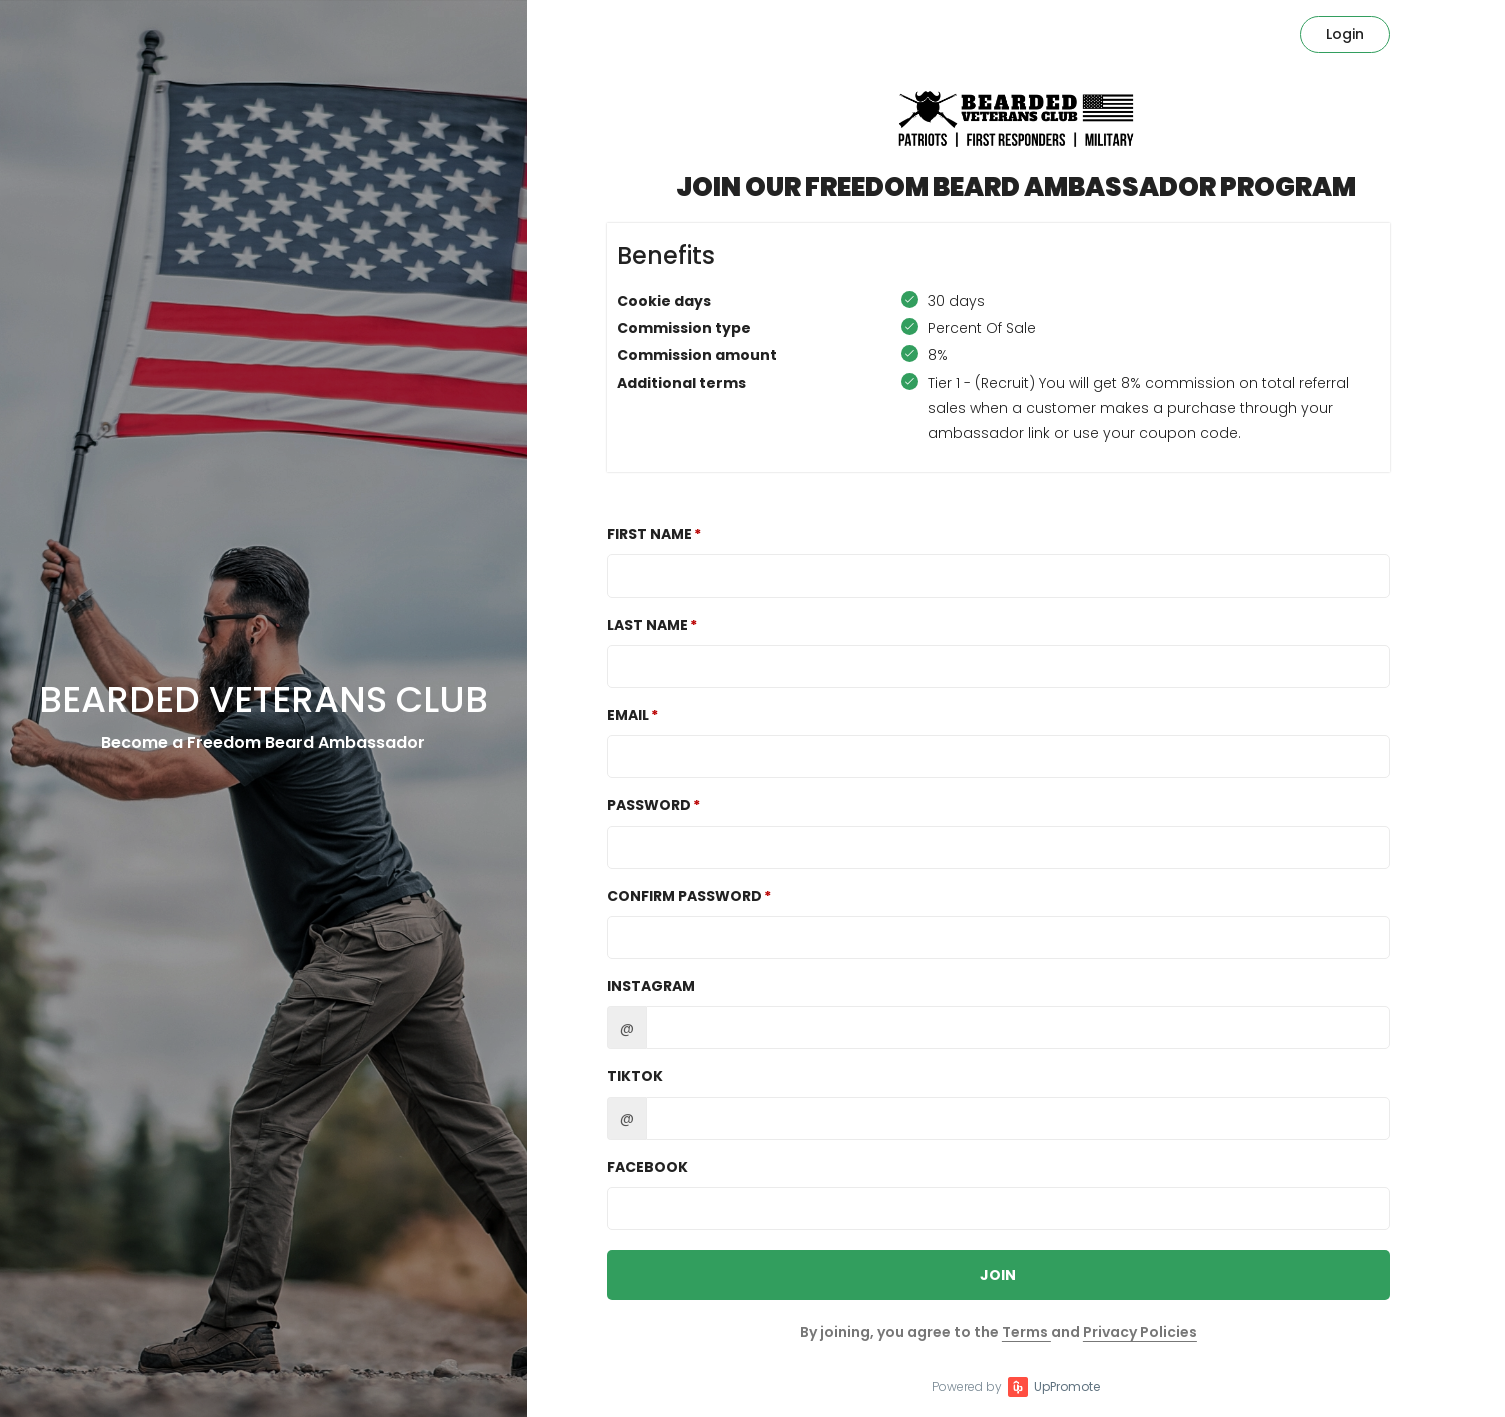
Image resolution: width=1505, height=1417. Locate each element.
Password (649, 805)
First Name (649, 534)
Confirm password (684, 896)
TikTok (635, 1076)
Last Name (647, 625)
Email (628, 715)
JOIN (998, 1275)
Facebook (647, 1167)
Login (1345, 34)
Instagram (651, 986)
